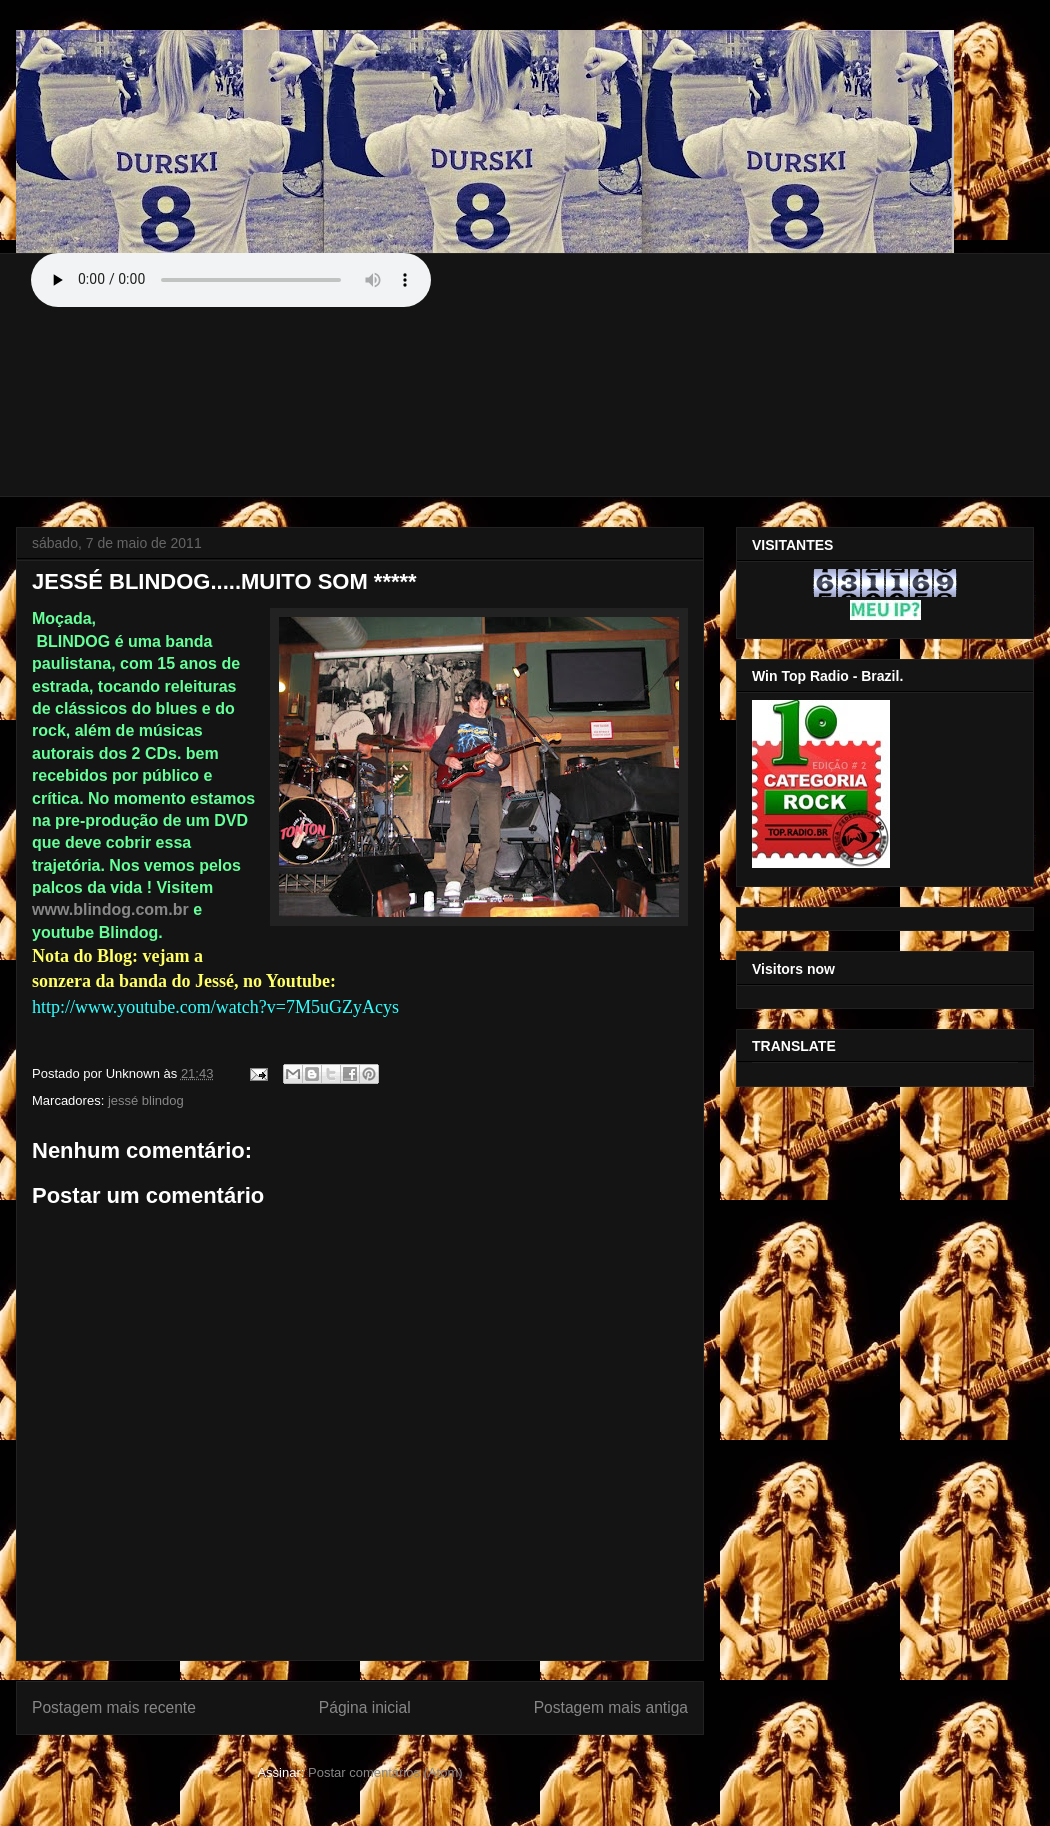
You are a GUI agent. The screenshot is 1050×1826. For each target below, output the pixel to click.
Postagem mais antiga (611, 1707)
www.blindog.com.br (110, 909)
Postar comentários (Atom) (385, 1772)
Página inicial (365, 1707)
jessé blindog (146, 1100)
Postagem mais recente (114, 1707)
